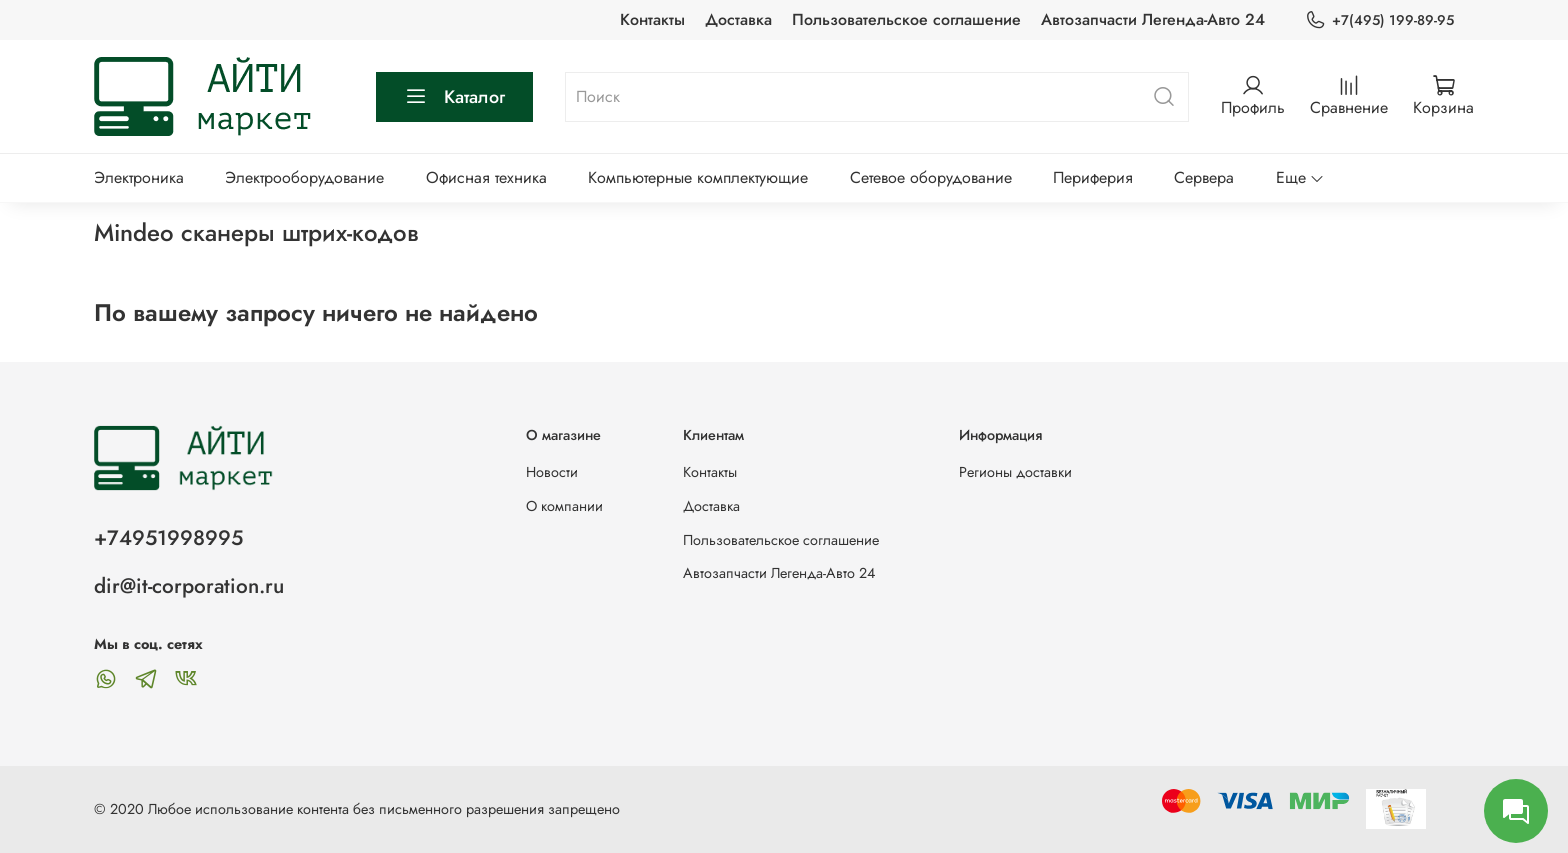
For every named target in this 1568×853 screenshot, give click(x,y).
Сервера (1204, 177)
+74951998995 (168, 538)
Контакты (652, 19)
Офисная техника (486, 177)
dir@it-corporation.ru (189, 586)
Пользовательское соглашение (906, 19)
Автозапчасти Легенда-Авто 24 (1153, 19)
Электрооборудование (304, 177)
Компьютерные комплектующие (698, 177)
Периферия (1093, 177)
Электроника (139, 177)
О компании (564, 506)
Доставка (738, 19)
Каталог (454, 97)
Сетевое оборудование (931, 177)
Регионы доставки (1015, 472)
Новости (552, 472)
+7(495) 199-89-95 (1379, 20)
